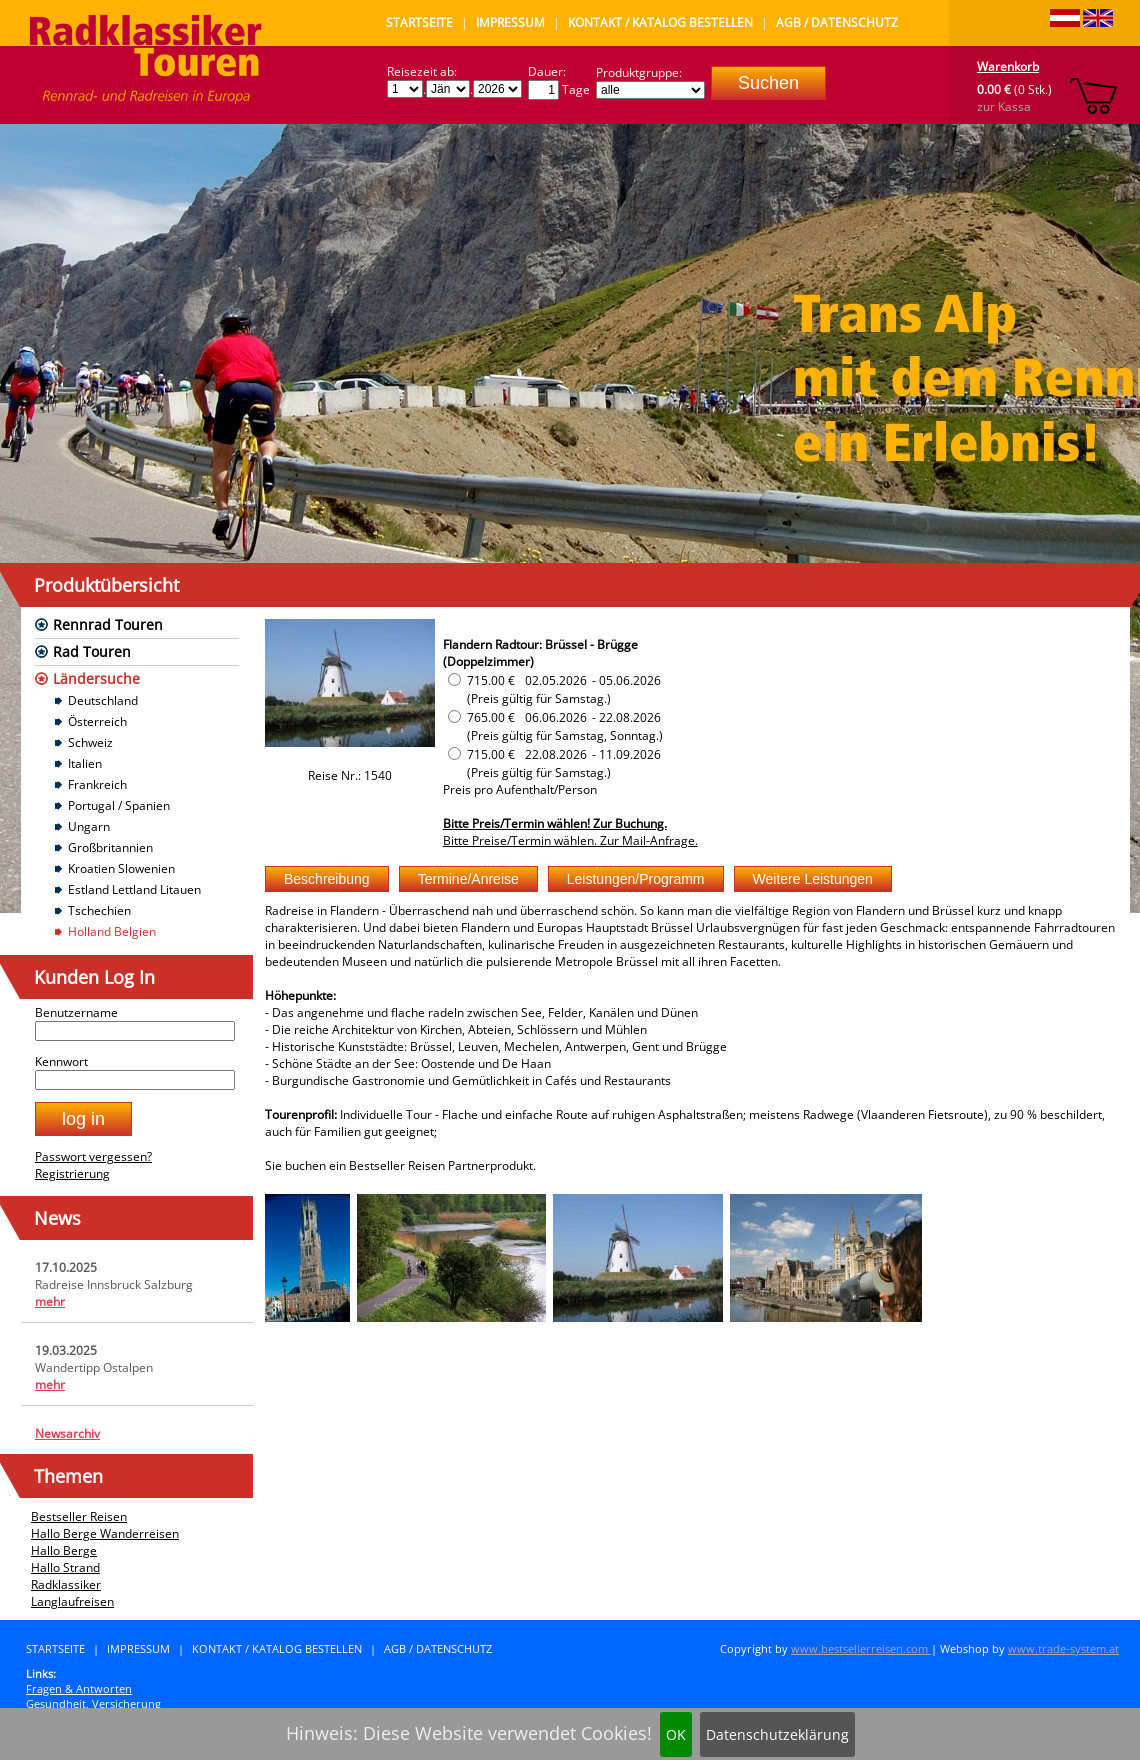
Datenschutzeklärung (777, 1734)
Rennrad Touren (108, 624)
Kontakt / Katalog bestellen (660, 22)
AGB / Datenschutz (837, 22)
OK (676, 1734)
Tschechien (99, 910)
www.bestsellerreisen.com (861, 1648)
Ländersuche (96, 678)
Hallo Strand (65, 1567)
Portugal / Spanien (119, 805)
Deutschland (103, 700)
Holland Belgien (112, 931)
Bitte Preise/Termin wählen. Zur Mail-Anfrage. (570, 840)
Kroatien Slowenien (121, 868)
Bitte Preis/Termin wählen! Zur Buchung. (555, 823)
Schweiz (90, 742)
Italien (85, 763)
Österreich (97, 721)
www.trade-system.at (1063, 1648)
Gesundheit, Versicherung (93, 1703)
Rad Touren (92, 651)
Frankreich (97, 784)
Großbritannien (110, 847)
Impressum (510, 22)
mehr (50, 1301)
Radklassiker (66, 1584)
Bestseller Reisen (79, 1516)
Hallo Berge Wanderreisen (105, 1533)
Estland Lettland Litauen (134, 889)
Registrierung (72, 1173)
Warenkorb (1008, 66)
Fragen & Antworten (79, 1688)
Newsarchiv (67, 1433)
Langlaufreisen (72, 1601)
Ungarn (89, 826)
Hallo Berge (64, 1550)
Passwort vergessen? (93, 1156)
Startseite (419, 22)
